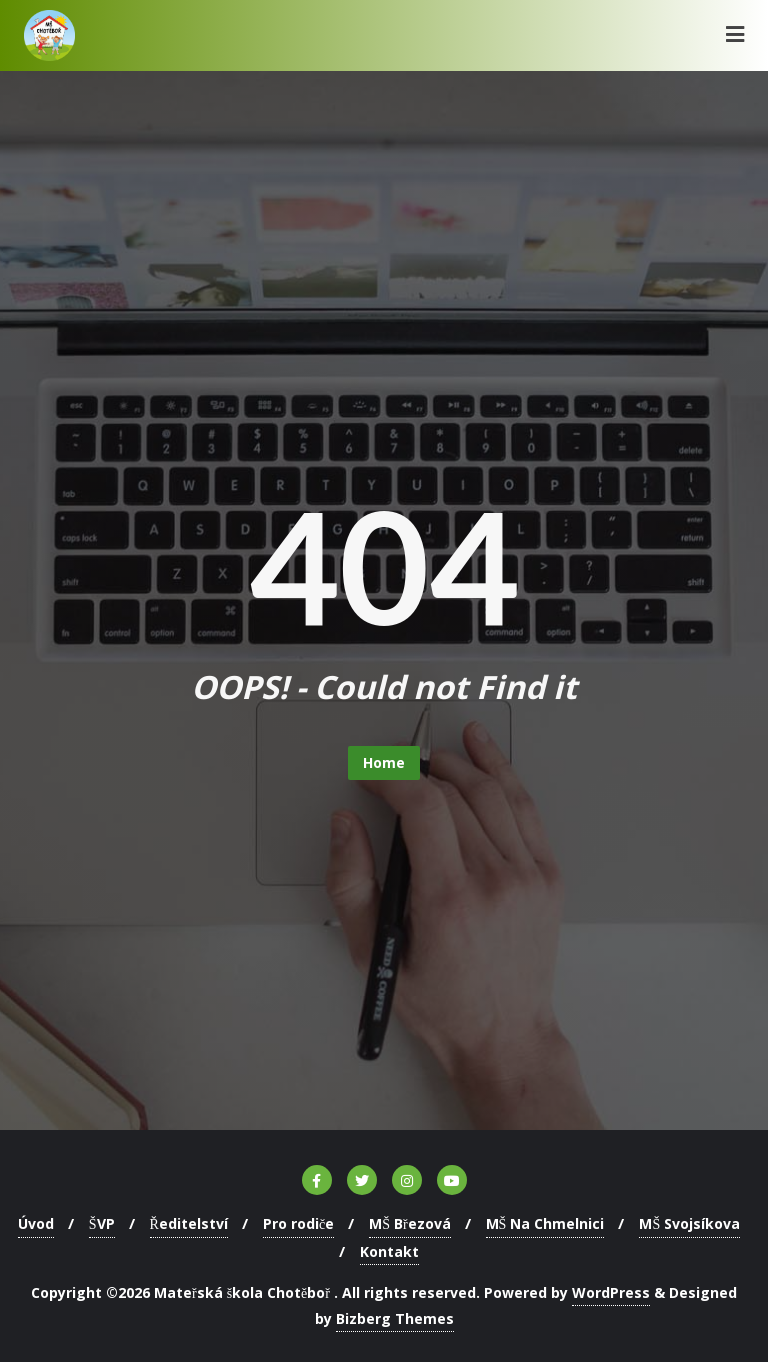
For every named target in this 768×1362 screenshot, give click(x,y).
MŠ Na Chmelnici (545, 1223)
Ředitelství (189, 1223)
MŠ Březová (409, 1223)
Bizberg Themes (395, 1318)
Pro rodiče (298, 1223)
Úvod (36, 1223)
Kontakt (389, 1251)
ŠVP (102, 1223)
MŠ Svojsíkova (689, 1223)
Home (384, 762)
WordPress (611, 1292)
